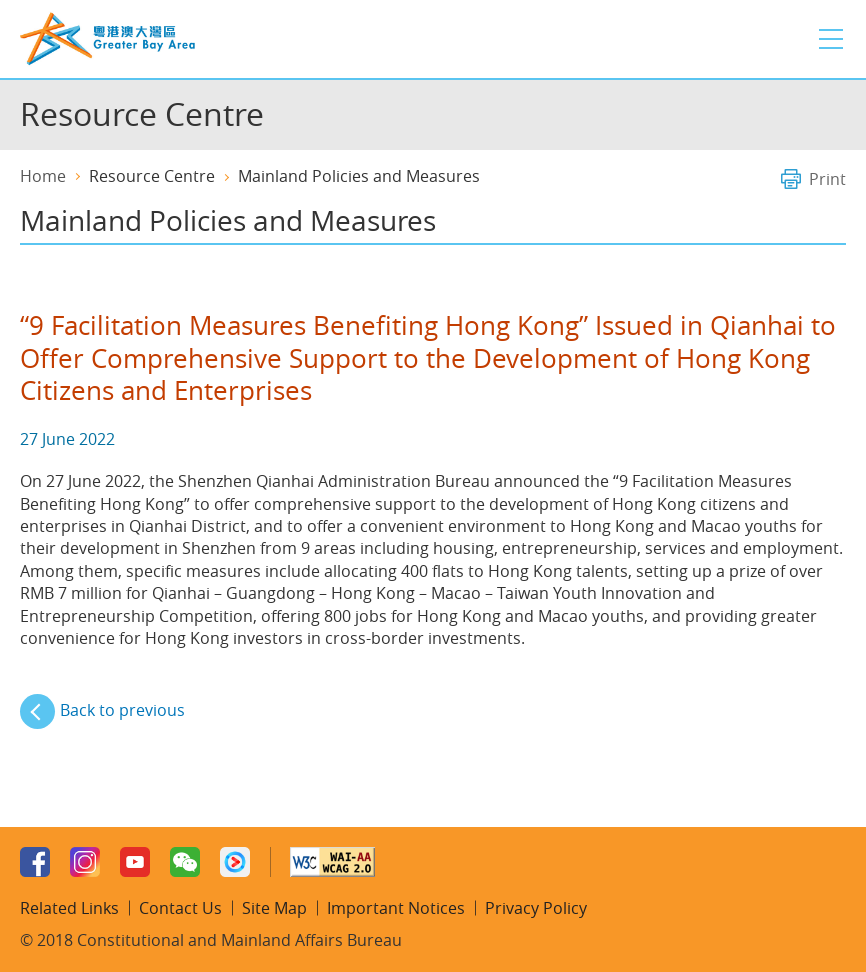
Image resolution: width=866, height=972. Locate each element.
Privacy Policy (536, 908)
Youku (235, 862)
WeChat (185, 862)
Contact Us (180, 908)
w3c (332, 862)
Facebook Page (35, 862)
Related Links (69, 908)
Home (43, 176)
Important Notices (396, 908)
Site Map (274, 908)
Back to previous (122, 710)
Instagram (85, 862)
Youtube (135, 862)
